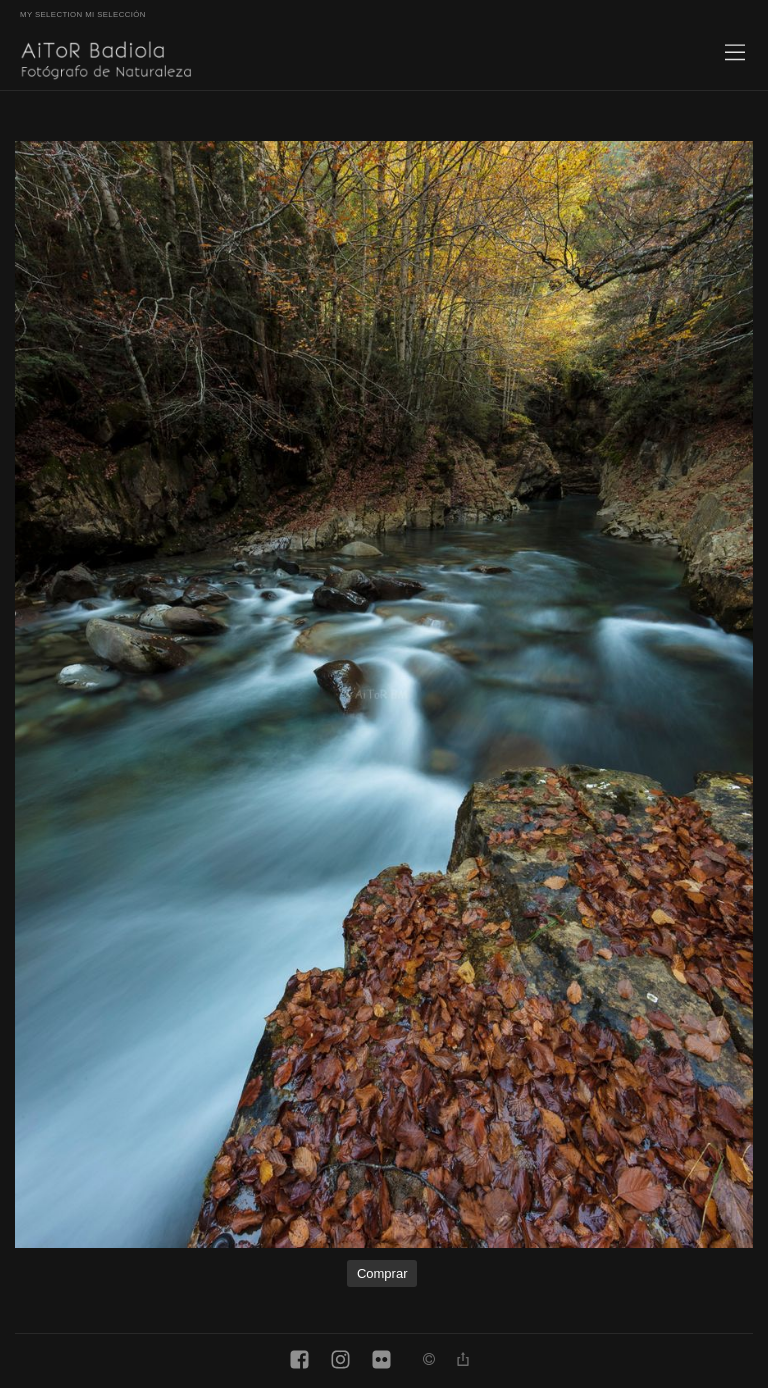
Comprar (382, 1273)
